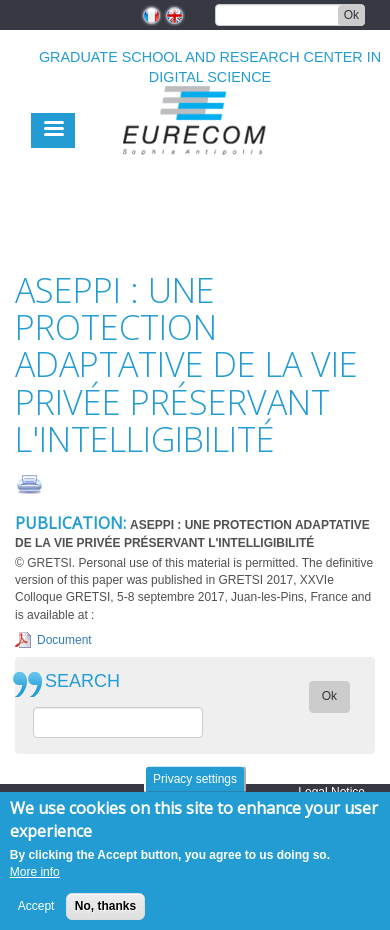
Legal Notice (331, 792)
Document (64, 640)
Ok (351, 15)
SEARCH (82, 681)
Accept (36, 916)
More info (35, 882)
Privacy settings (195, 789)
